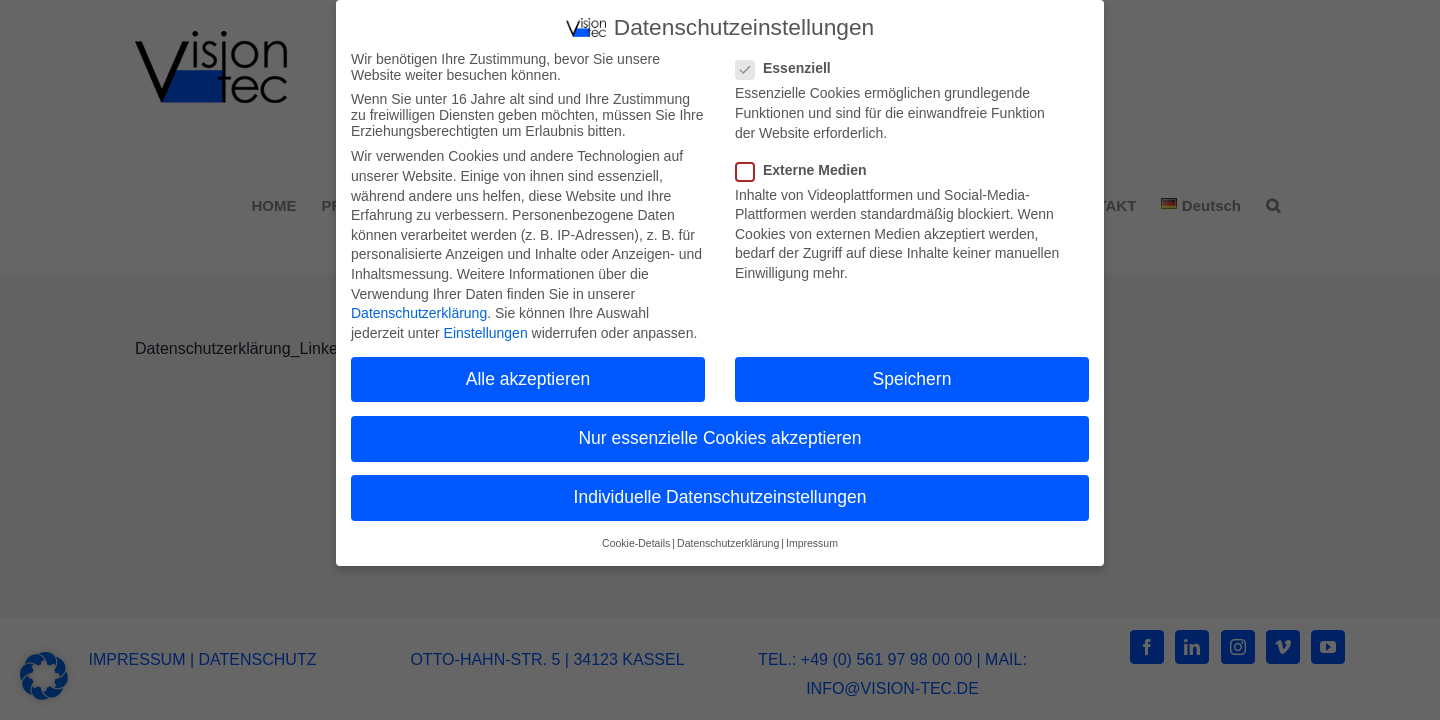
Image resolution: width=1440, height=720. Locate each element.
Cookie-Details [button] (636, 539)
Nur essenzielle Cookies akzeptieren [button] (719, 433)
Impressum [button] (812, 539)
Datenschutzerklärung (419, 309)
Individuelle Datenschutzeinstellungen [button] (720, 493)
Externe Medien (809, 165)
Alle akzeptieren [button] (528, 374)
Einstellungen (486, 328)
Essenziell (791, 64)
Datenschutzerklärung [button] (728, 539)
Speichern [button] (912, 374)
